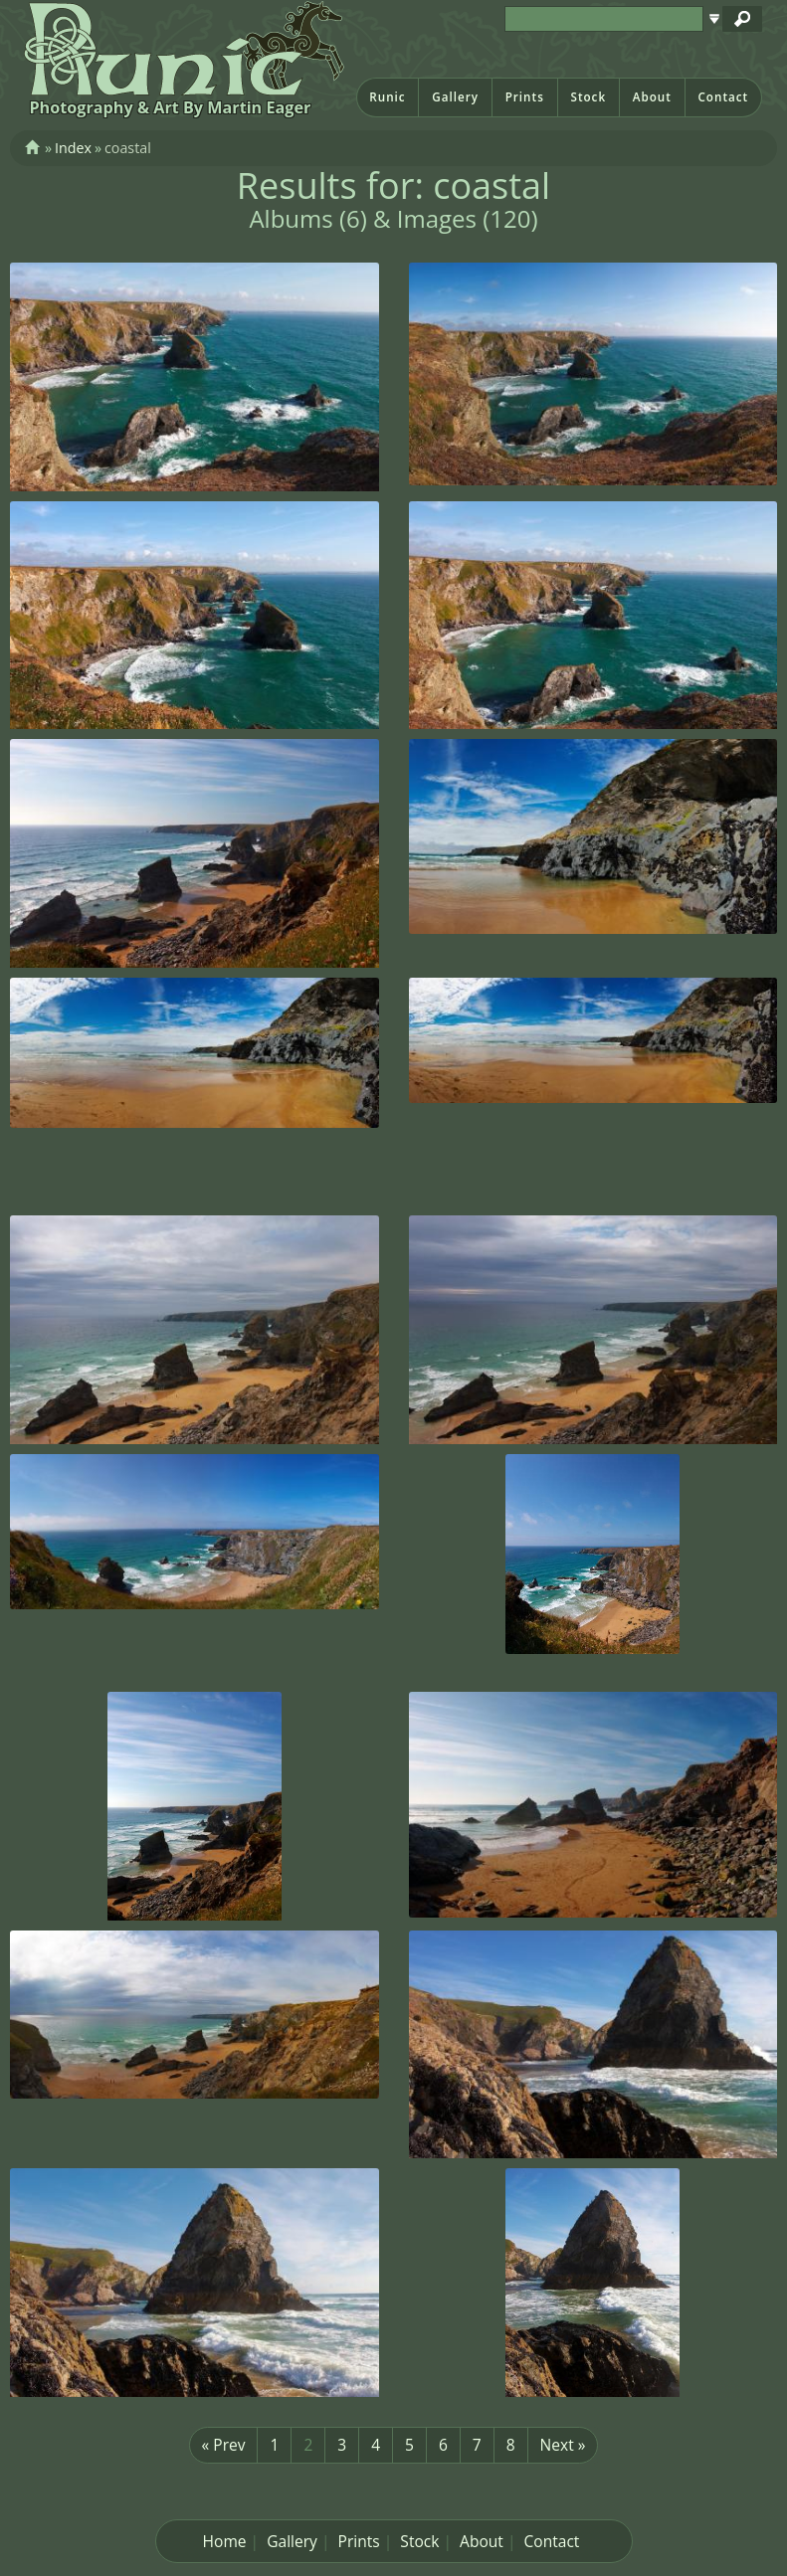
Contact (722, 97)
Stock (588, 97)
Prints (524, 97)
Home (225, 2541)
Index (73, 147)
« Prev (224, 2445)
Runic (387, 97)
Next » (563, 2445)
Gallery (455, 97)
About (652, 97)
